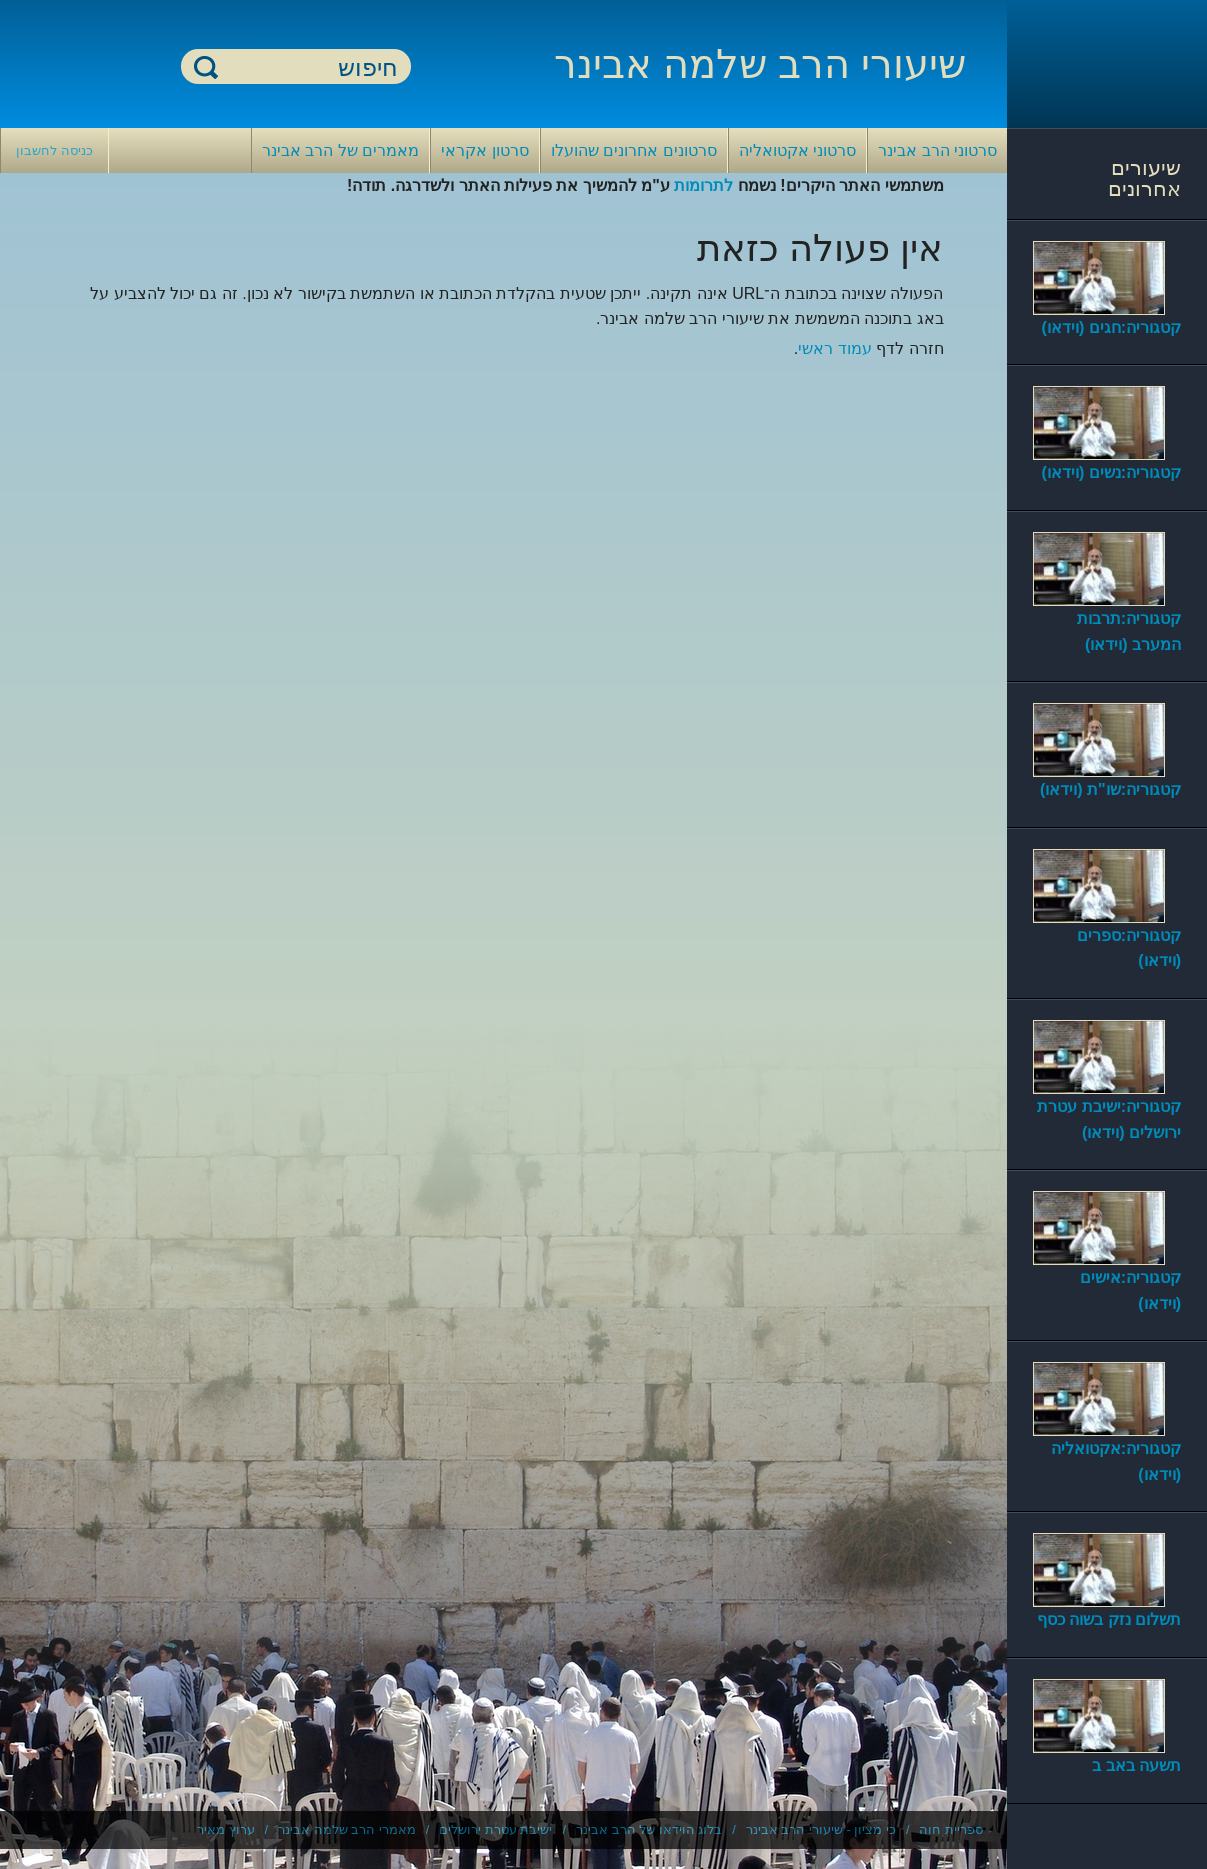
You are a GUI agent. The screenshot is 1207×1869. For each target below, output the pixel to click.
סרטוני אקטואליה (797, 150)
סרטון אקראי (484, 150)
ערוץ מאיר (226, 1829)
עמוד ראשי (834, 348)
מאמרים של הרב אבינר (340, 150)
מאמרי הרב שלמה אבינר (347, 1829)
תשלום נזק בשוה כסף (1109, 1619)
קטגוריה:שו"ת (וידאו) (1110, 789)
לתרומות (703, 185)
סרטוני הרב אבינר (937, 150)
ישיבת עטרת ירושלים (495, 1829)
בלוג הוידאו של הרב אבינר (649, 1829)
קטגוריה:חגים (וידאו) (1111, 327)
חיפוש (206, 66)
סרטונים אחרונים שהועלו (634, 150)
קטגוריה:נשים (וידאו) (1111, 472)
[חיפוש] (308, 67)
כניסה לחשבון (54, 150)
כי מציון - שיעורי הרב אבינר (821, 1829)
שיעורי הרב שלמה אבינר (760, 64)
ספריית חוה (951, 1829)
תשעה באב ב (1136, 1765)
